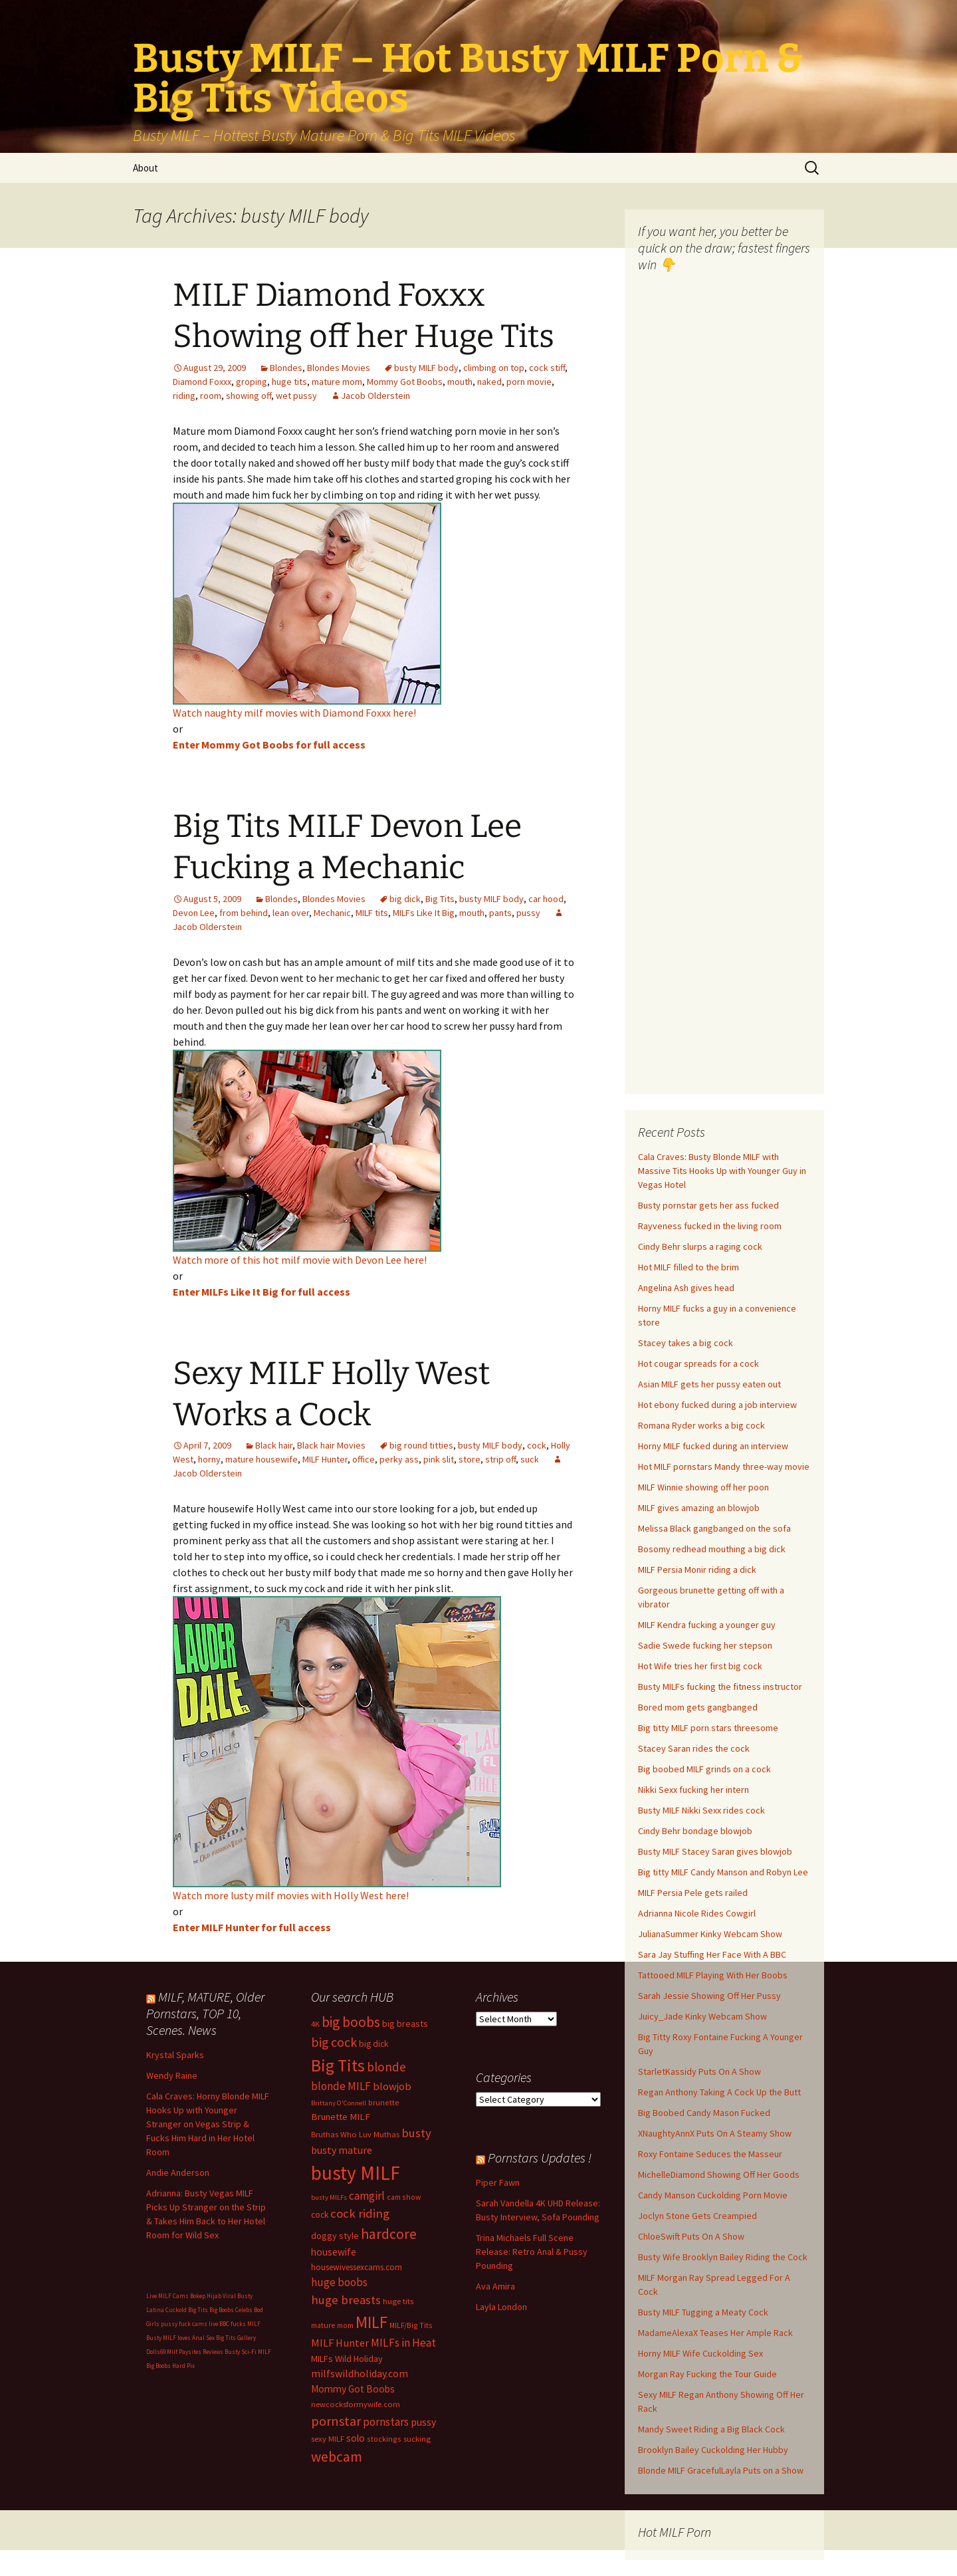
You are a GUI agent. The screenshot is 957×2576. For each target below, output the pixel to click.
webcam (336, 2457)
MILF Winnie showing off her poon (703, 1487)
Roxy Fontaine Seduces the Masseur (710, 2154)
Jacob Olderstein (375, 396)
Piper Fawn (498, 2182)
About (145, 168)
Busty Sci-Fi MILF (248, 2351)
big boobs (351, 2022)
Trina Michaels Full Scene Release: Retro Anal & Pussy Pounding (531, 2252)
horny (209, 1459)
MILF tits (372, 913)
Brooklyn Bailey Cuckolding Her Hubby (713, 2450)
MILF (371, 2322)
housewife (333, 2252)
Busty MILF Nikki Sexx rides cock (701, 1810)
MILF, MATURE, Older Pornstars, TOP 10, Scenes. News (205, 2013)
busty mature (341, 2150)
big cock (334, 2042)
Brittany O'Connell (338, 2103)
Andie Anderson (177, 2172)
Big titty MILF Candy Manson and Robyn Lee (723, 1872)
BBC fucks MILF (240, 2323)
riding (184, 396)
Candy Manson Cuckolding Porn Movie (713, 2195)
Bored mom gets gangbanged (698, 1707)
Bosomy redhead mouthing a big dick (712, 1549)
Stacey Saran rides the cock (694, 1748)
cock (536, 1445)
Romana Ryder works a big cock (701, 1425)
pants (500, 913)
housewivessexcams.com (356, 2267)
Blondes (286, 368)
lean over (290, 913)
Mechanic (332, 913)
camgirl (367, 2195)
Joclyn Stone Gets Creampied (697, 2216)
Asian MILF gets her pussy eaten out (709, 1384)
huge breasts (346, 2299)
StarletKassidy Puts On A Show (699, 2071)
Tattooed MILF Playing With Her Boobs (713, 1975)
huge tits (289, 382)
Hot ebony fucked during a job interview (717, 1405)
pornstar (336, 2421)
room (210, 396)
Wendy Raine (171, 2075)
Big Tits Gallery (236, 2337)
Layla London (501, 2307)
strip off (500, 1459)
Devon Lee (194, 913)
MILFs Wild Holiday (347, 2359)
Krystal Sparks (175, 2055)
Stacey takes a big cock (685, 1343)
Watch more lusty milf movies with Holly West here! (291, 1895)
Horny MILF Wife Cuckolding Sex (700, 2353)
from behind (243, 913)
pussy (528, 913)
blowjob (392, 2086)
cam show (404, 2197)
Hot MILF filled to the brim (688, 1267)
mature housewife (261, 1459)
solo (355, 2438)
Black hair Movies (331, 1445)
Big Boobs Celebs (231, 2309)
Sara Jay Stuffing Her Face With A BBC (712, 1954)
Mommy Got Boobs (405, 382)
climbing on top (493, 368)
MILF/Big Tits (411, 2325)
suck (529, 1459)
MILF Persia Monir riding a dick (697, 1570)
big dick (405, 899)
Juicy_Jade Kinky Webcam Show (702, 2016)
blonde (386, 2067)
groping (251, 382)
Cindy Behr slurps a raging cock (700, 1246)
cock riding (359, 2213)
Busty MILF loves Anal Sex (180, 2337)
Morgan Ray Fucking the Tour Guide (707, 2374)
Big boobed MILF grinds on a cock (704, 1769)
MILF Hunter (325, 1459)
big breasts (405, 2024)
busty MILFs (329, 2197)
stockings (384, 2439)
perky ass (399, 1459)
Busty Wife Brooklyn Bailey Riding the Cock (722, 2257)
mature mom (337, 382)
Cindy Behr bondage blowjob (695, 1831)
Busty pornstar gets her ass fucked (708, 1205)
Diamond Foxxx (202, 382)
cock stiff (547, 368)
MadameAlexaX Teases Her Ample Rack (715, 2333)
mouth (460, 382)
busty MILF (355, 2173)
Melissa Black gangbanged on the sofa (714, 1528)
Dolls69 (155, 2351)
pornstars (386, 2421)
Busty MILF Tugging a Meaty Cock (703, 2312)
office (363, 1459)
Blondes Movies (338, 368)
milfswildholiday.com (359, 2373)
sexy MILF (327, 2439)
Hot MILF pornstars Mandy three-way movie (723, 1466)
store (469, 1459)
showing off (248, 396)
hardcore (389, 2234)
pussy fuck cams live (189, 2323)
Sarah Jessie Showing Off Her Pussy (709, 1996)
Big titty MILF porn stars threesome (708, 1728)
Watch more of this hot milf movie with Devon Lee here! (300, 1259)
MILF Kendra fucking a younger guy (707, 1625)
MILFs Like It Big (424, 913)
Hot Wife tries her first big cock (700, 1666)
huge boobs (339, 2282)
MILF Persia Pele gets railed (693, 1893)
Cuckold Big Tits (186, 2309)
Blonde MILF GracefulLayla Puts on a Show (720, 2470)
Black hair (273, 1445)
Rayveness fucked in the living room (710, 1226)
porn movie (529, 382)
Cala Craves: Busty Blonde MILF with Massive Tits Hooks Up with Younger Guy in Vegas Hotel (722, 1171)
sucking (417, 2439)
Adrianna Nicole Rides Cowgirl (697, 1913)
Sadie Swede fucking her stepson (705, 1645)
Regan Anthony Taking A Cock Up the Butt (719, 2092)
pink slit (438, 1459)
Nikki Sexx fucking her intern (693, 1790)
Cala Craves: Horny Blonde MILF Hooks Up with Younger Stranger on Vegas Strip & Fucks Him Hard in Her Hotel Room (207, 2124)
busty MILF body (426, 368)
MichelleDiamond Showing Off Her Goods (718, 2174)
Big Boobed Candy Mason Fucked (704, 2113)
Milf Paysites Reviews (195, 2351)
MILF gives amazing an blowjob (699, 1508)
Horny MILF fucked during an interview (713, 1446)
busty (416, 2133)
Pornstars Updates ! (539, 2157)
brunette (383, 2102)
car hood (546, 899)
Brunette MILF (340, 2117)
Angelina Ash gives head (686, 1288)
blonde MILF (341, 2086)
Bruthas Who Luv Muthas (355, 2134)
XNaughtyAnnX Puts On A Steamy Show (715, 2133)
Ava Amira (495, 2286)
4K (315, 2024)
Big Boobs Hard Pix (170, 2365)
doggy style (335, 2236)
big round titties (421, 1445)
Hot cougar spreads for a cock (698, 1363)
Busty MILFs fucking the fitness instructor (720, 1687)
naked (489, 382)
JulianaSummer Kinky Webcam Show (710, 1934)
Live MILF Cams (167, 2295)
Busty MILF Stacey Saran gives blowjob (715, 1851)
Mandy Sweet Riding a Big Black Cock (711, 2429)
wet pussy (296, 396)
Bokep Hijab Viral (213, 2295)
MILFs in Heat (403, 2342)
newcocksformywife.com (355, 2404)
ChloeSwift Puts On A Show (691, 2236)
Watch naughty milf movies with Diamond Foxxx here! (294, 712)
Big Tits (440, 899)
